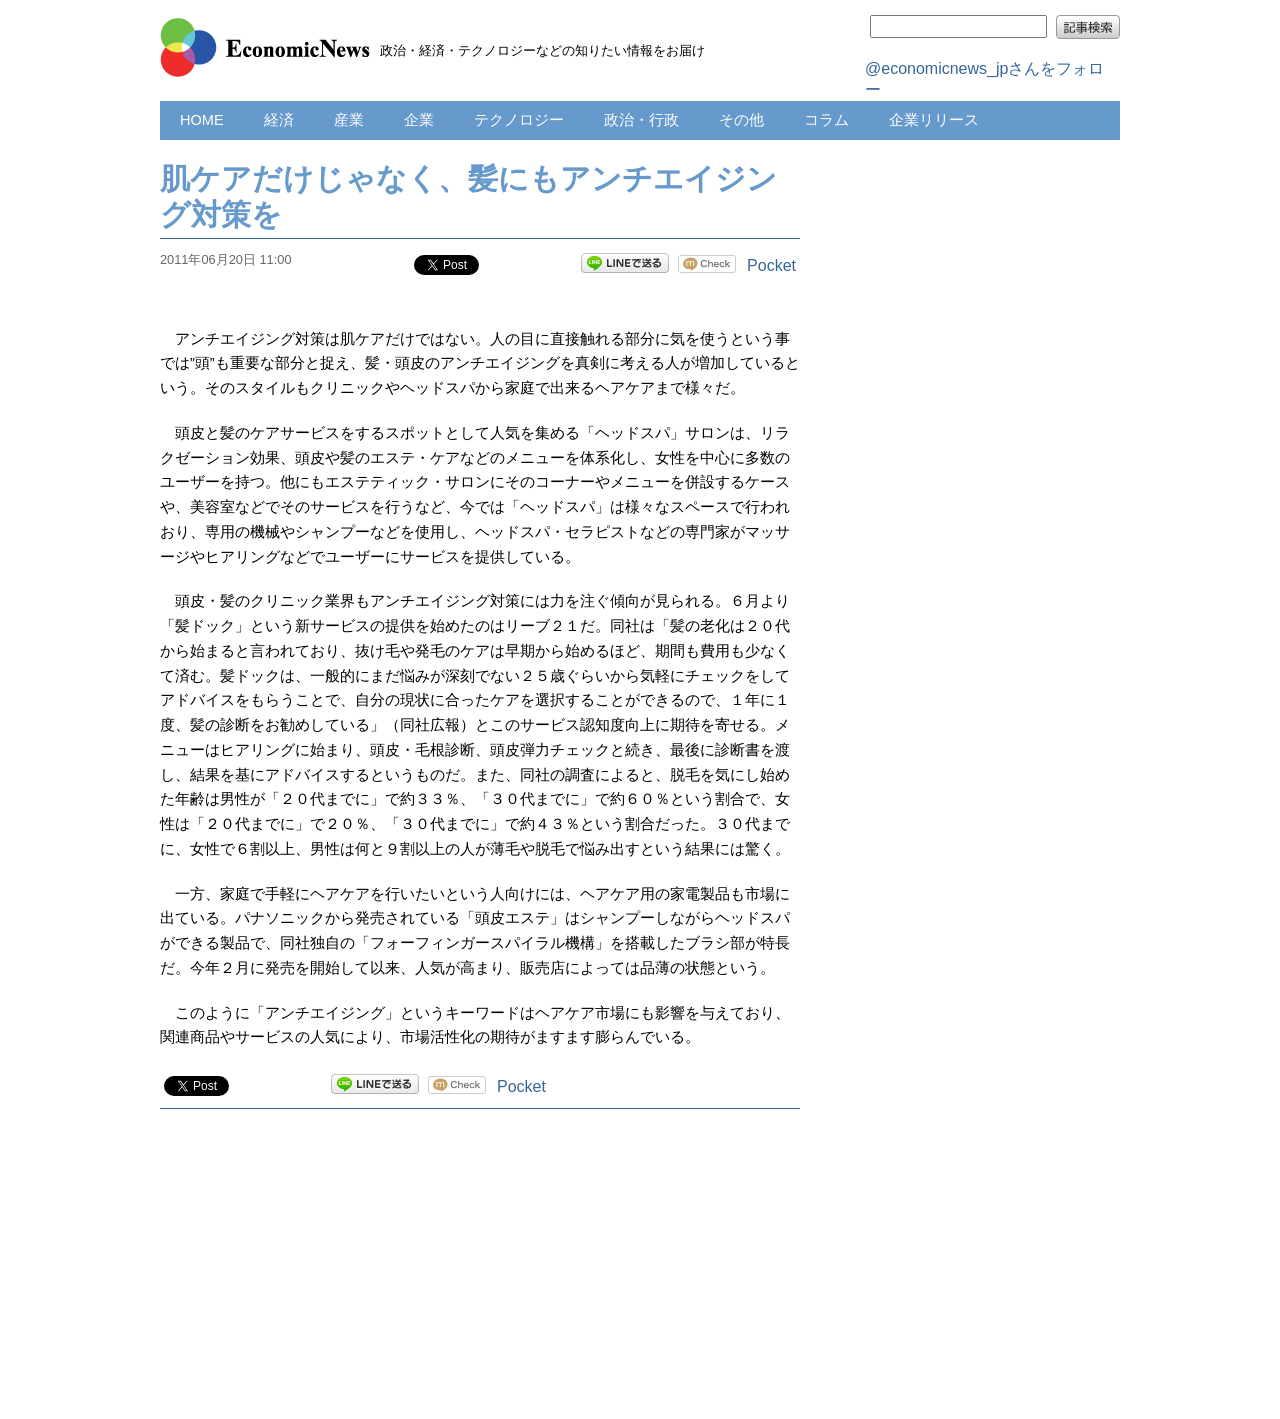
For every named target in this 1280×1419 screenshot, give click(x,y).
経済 (279, 120)
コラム (826, 120)
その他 (741, 120)
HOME (202, 120)
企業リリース (934, 120)
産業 (349, 120)
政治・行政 (641, 120)
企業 (419, 120)
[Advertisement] (480, 1284)
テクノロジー (519, 120)
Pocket (771, 265)
